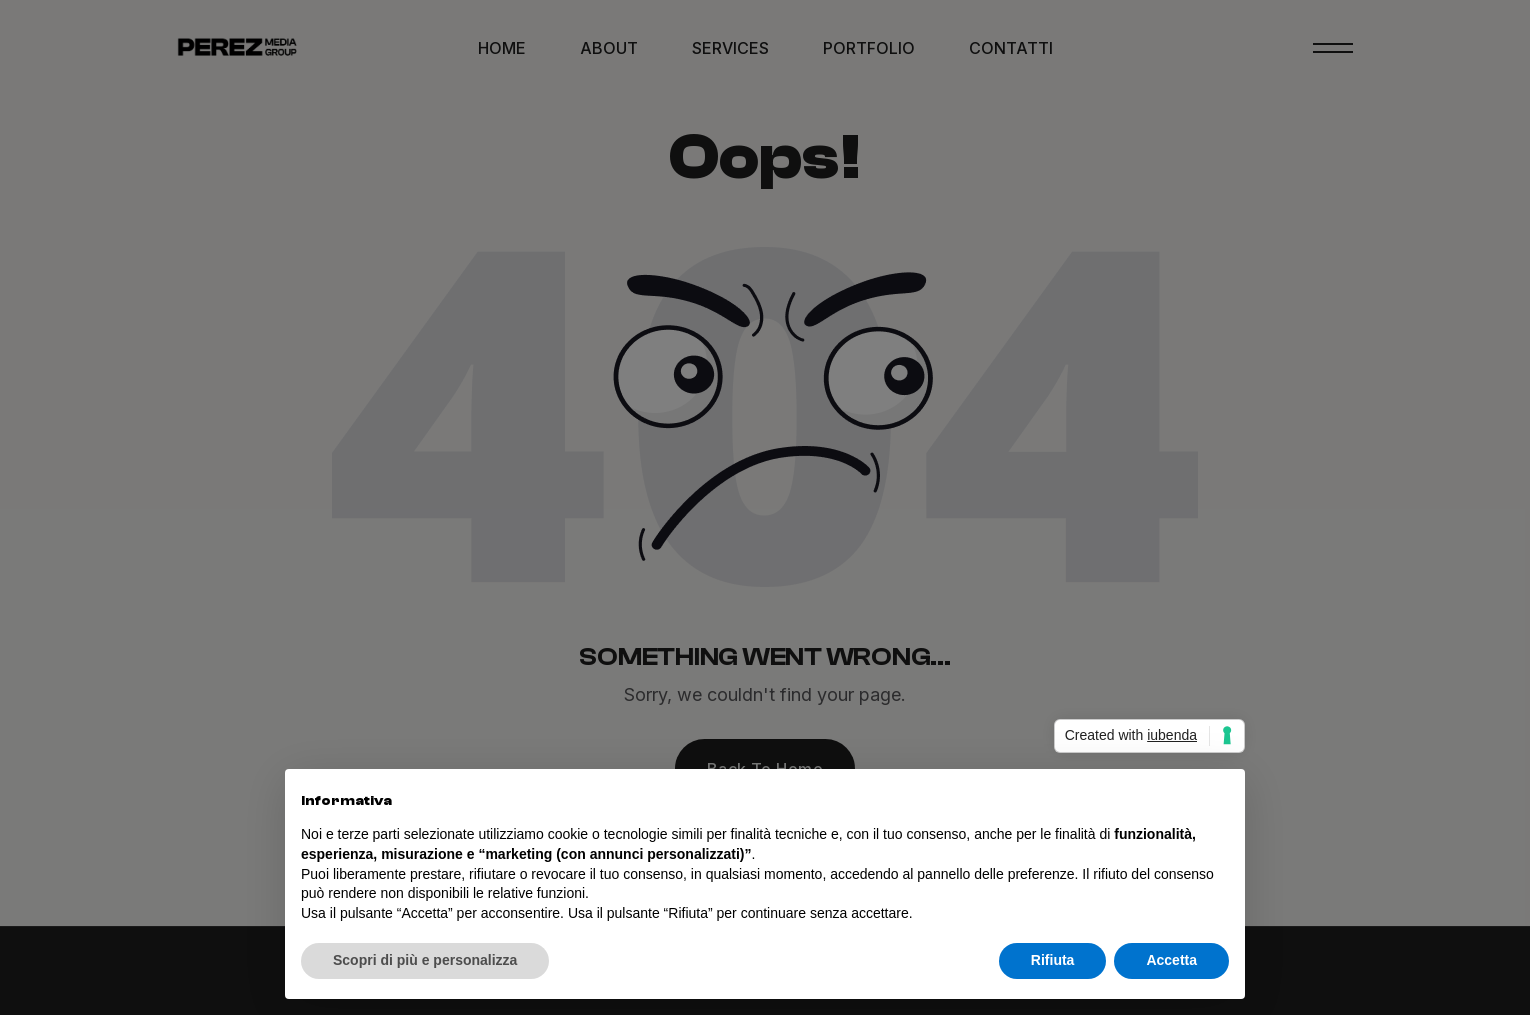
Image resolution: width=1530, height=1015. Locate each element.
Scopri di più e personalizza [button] (425, 960)
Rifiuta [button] (1053, 960)
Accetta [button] (1171, 960)
